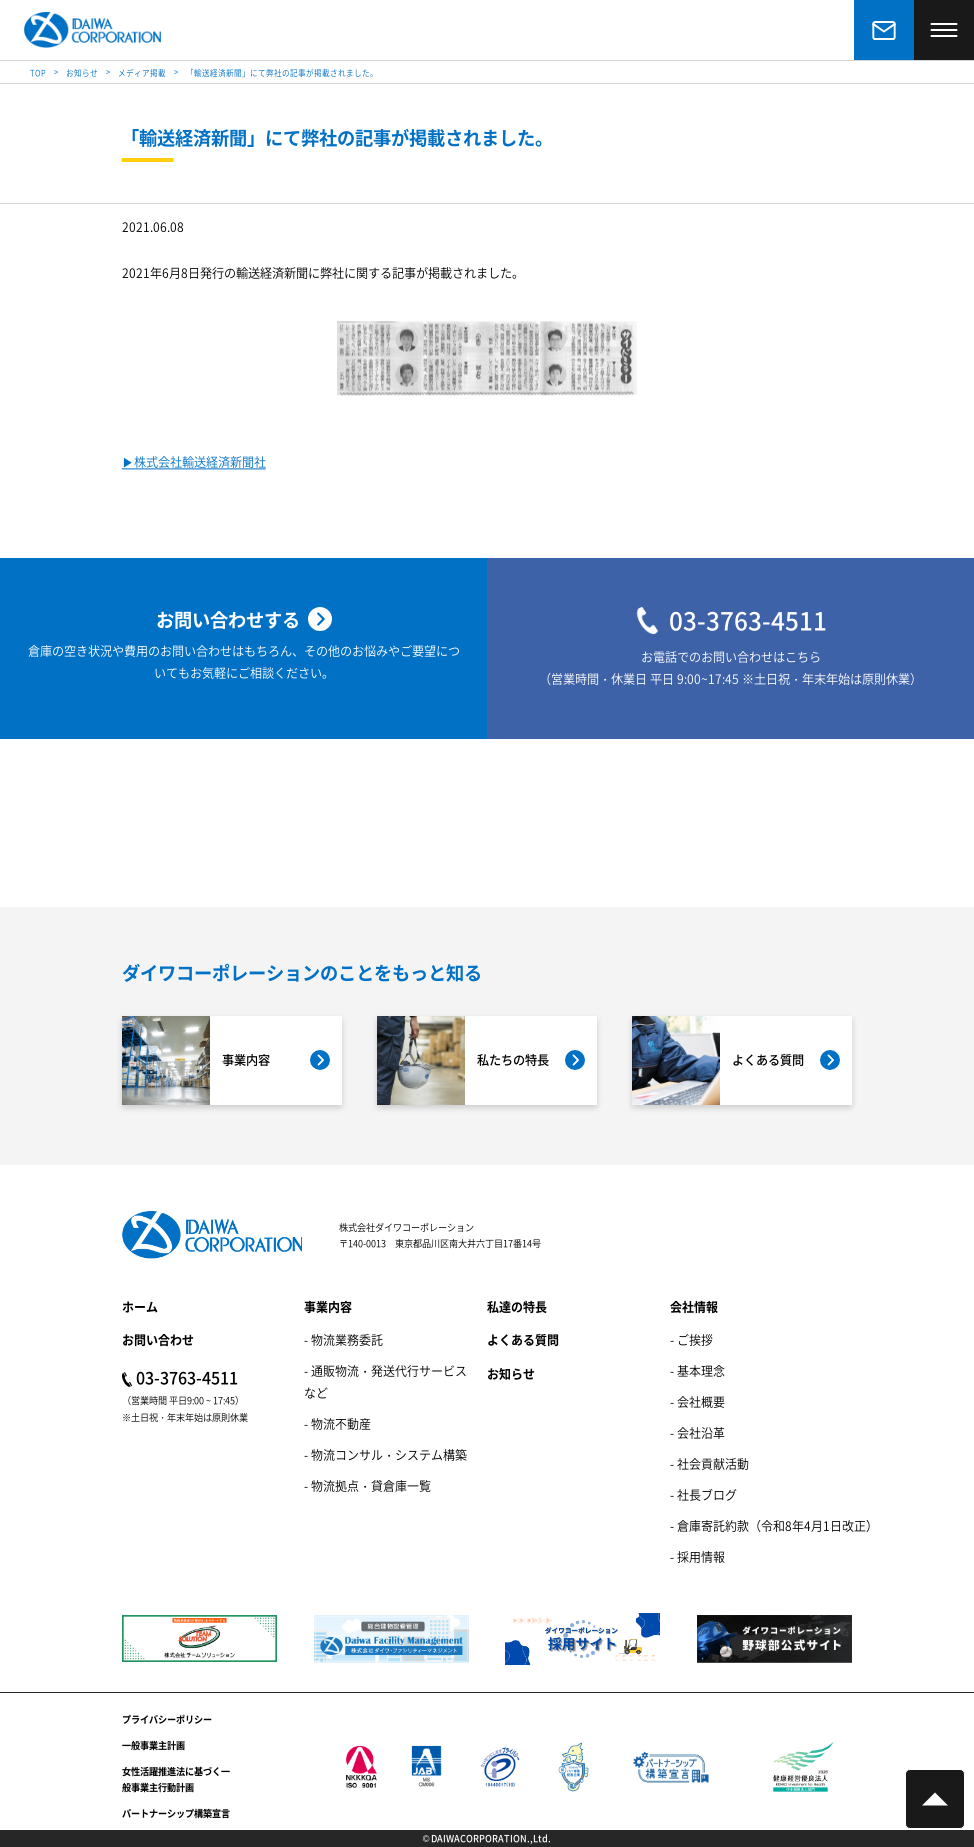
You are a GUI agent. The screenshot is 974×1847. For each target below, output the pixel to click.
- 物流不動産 (337, 1423)
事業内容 (328, 1306)
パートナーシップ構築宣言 (176, 1813)
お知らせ (511, 1373)
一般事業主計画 (153, 1745)
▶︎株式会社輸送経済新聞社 (194, 464)
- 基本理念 (697, 1370)
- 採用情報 (697, 1556)
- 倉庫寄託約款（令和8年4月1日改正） (774, 1525)
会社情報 (694, 1306)
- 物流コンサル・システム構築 (385, 1454)
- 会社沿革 (697, 1432)
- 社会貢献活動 (709, 1463)
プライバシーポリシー (167, 1719)
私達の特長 (517, 1306)
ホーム (140, 1306)
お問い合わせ (158, 1339)
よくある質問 (523, 1339)
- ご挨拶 (691, 1339)
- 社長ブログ (703, 1494)
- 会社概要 (697, 1401)
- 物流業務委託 (343, 1339)
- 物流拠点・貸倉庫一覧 (367, 1485)
